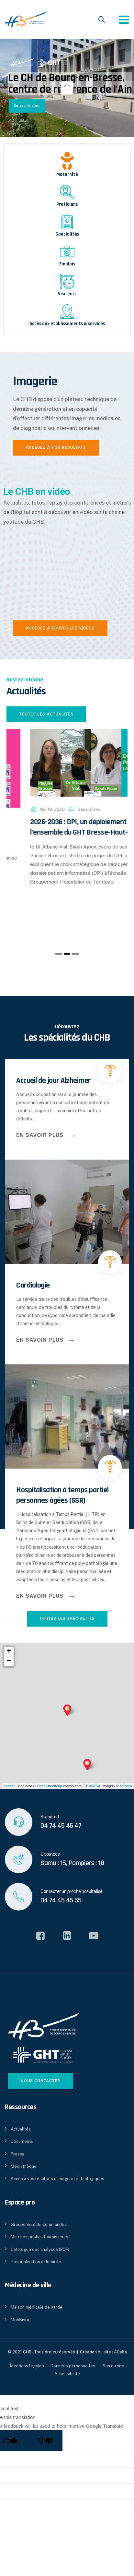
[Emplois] (67, 252)
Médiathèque (24, 2166)
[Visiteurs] (67, 282)
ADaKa (120, 2352)
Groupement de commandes (39, 2224)
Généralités (65, 820)
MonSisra (20, 2319)
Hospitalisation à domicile (36, 2261)
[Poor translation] (45, 2440)
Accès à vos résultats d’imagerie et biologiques (57, 2178)
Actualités (21, 2129)
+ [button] (9, 1651)
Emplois (67, 264)
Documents (22, 2141)
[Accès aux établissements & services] (67, 311)
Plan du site (113, 2365)
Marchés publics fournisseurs (39, 2236)
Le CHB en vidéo (36, 491)
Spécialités (67, 234)
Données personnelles (72, 2365)
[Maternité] (67, 161)
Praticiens (67, 204)
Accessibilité (67, 2373)
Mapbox (126, 1786)
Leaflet (9, 1786)
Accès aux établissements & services (67, 324)
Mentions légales (27, 2365)
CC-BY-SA (92, 1786)
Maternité (67, 174)
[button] (58, 954)
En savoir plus (26, 106)
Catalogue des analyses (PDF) (40, 2249)
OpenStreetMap (49, 1786)
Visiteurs (67, 294)
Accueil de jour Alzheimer (53, 1080)
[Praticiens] (67, 192)
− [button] (9, 1661)
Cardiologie (33, 1285)
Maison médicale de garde (36, 2307)
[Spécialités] (67, 222)
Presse (18, 2154)
